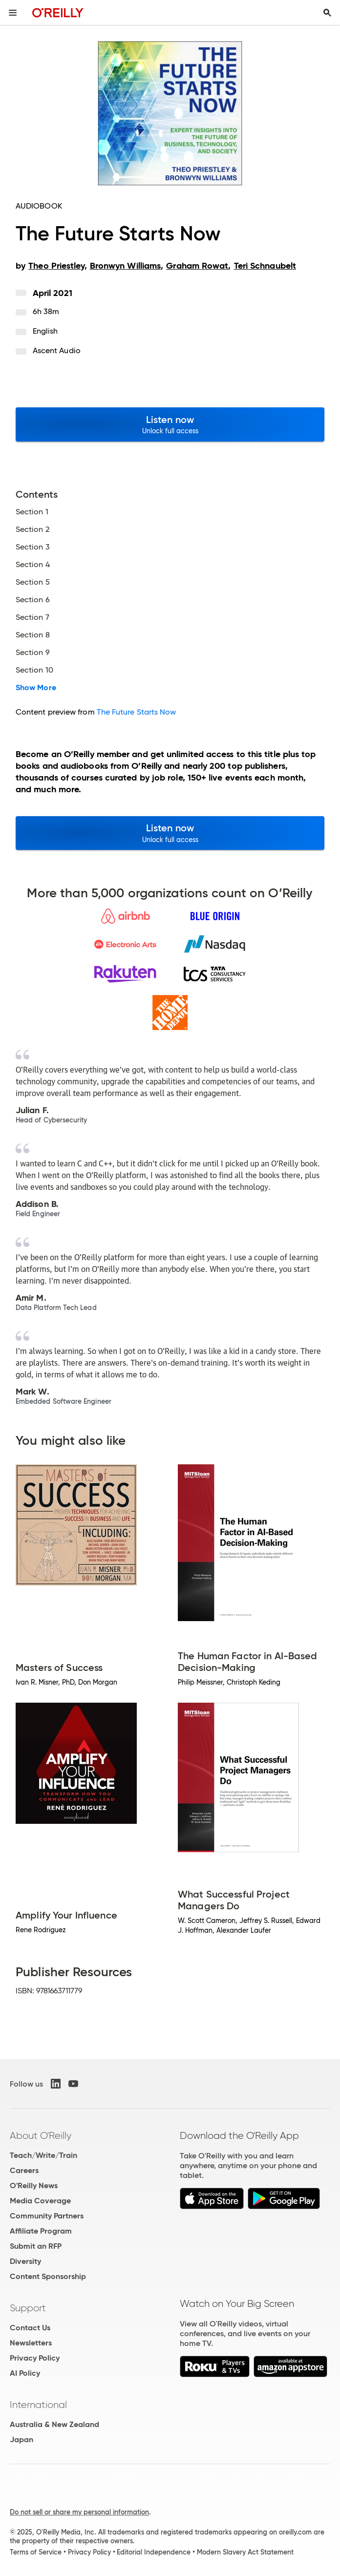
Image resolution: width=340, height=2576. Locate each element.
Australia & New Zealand (54, 2424)
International (38, 2404)
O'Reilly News (34, 2185)
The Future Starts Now (136, 712)
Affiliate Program (41, 2231)
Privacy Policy (35, 2358)
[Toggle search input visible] (327, 12)
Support (28, 2308)
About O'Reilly (40, 2135)
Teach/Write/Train (43, 2155)
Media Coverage (40, 2201)
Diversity (25, 2261)
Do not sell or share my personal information (79, 2512)
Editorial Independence (154, 2552)
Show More (36, 688)
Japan (21, 2439)
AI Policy (25, 2373)
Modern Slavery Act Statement (245, 2552)
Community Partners (47, 2216)
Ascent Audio (57, 350)
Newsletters (31, 2343)
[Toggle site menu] (12, 12)
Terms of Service (36, 2552)
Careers (24, 2170)
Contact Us (30, 2328)
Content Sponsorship (48, 2276)
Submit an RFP (36, 2246)
